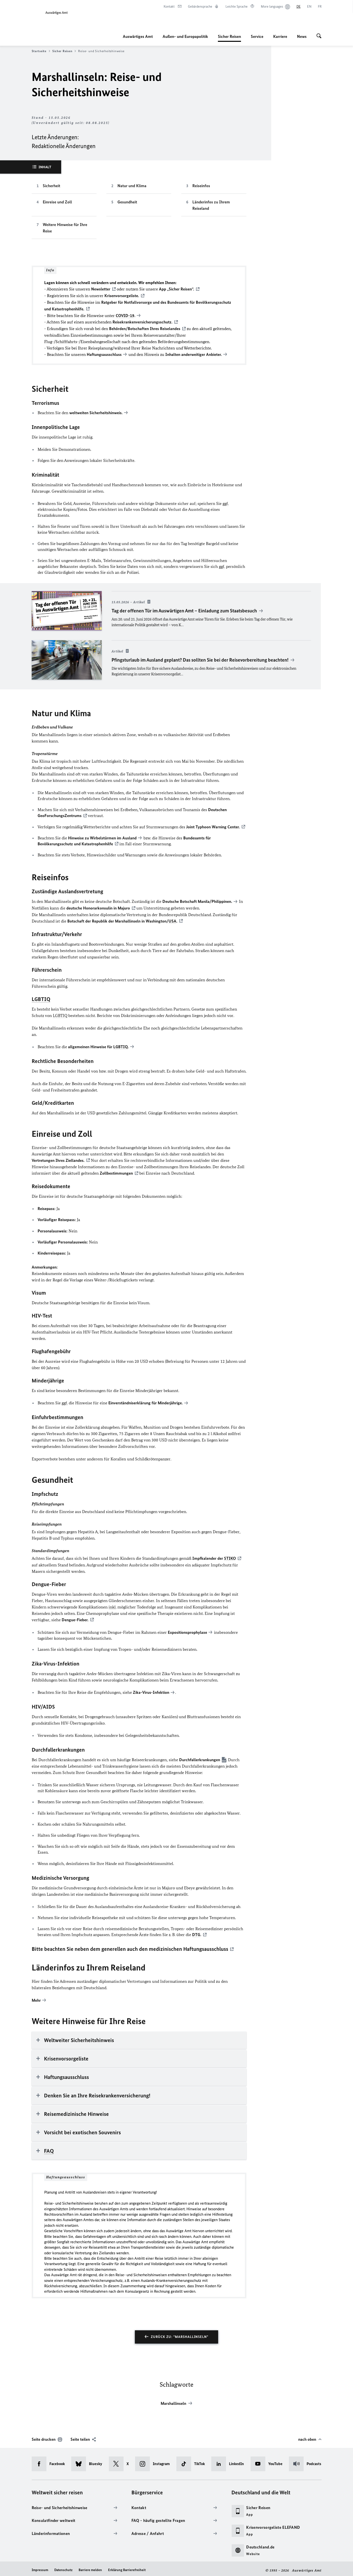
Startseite (41, 51)
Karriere (280, 36)
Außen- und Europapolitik (185, 36)
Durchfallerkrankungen (199, 1756)
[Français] (320, 6)
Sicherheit (51, 185)
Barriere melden (90, 2566)
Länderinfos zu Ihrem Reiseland (211, 205)
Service (257, 36)
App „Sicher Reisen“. (176, 289)
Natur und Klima (131, 185)
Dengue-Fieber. (75, 1617)
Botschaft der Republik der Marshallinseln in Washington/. (122, 919)
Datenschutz (63, 2566)
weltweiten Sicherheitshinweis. (96, 411)
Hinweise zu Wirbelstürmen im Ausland (102, 836)
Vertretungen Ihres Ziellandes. (58, 1158)
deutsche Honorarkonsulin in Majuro (98, 906)
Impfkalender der (214, 1555)
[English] (309, 6)
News (302, 36)
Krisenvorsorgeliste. (121, 295)
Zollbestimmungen (116, 1170)
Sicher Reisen (229, 36)
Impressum (40, 2566)
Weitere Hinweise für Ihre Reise (65, 227)
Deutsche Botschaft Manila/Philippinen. (197, 899)
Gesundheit (127, 201)
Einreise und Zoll (57, 201)
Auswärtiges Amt (138, 36)
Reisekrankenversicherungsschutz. (142, 320)
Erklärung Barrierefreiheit (127, 2566)
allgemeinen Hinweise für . (98, 1044)
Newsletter (100, 289)
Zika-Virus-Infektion (151, 1689)
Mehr (36, 1997)
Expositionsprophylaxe (187, 1629)
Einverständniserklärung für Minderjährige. (145, 1400)
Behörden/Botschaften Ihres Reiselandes (144, 327)
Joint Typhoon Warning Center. (213, 825)
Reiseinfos (201, 185)
